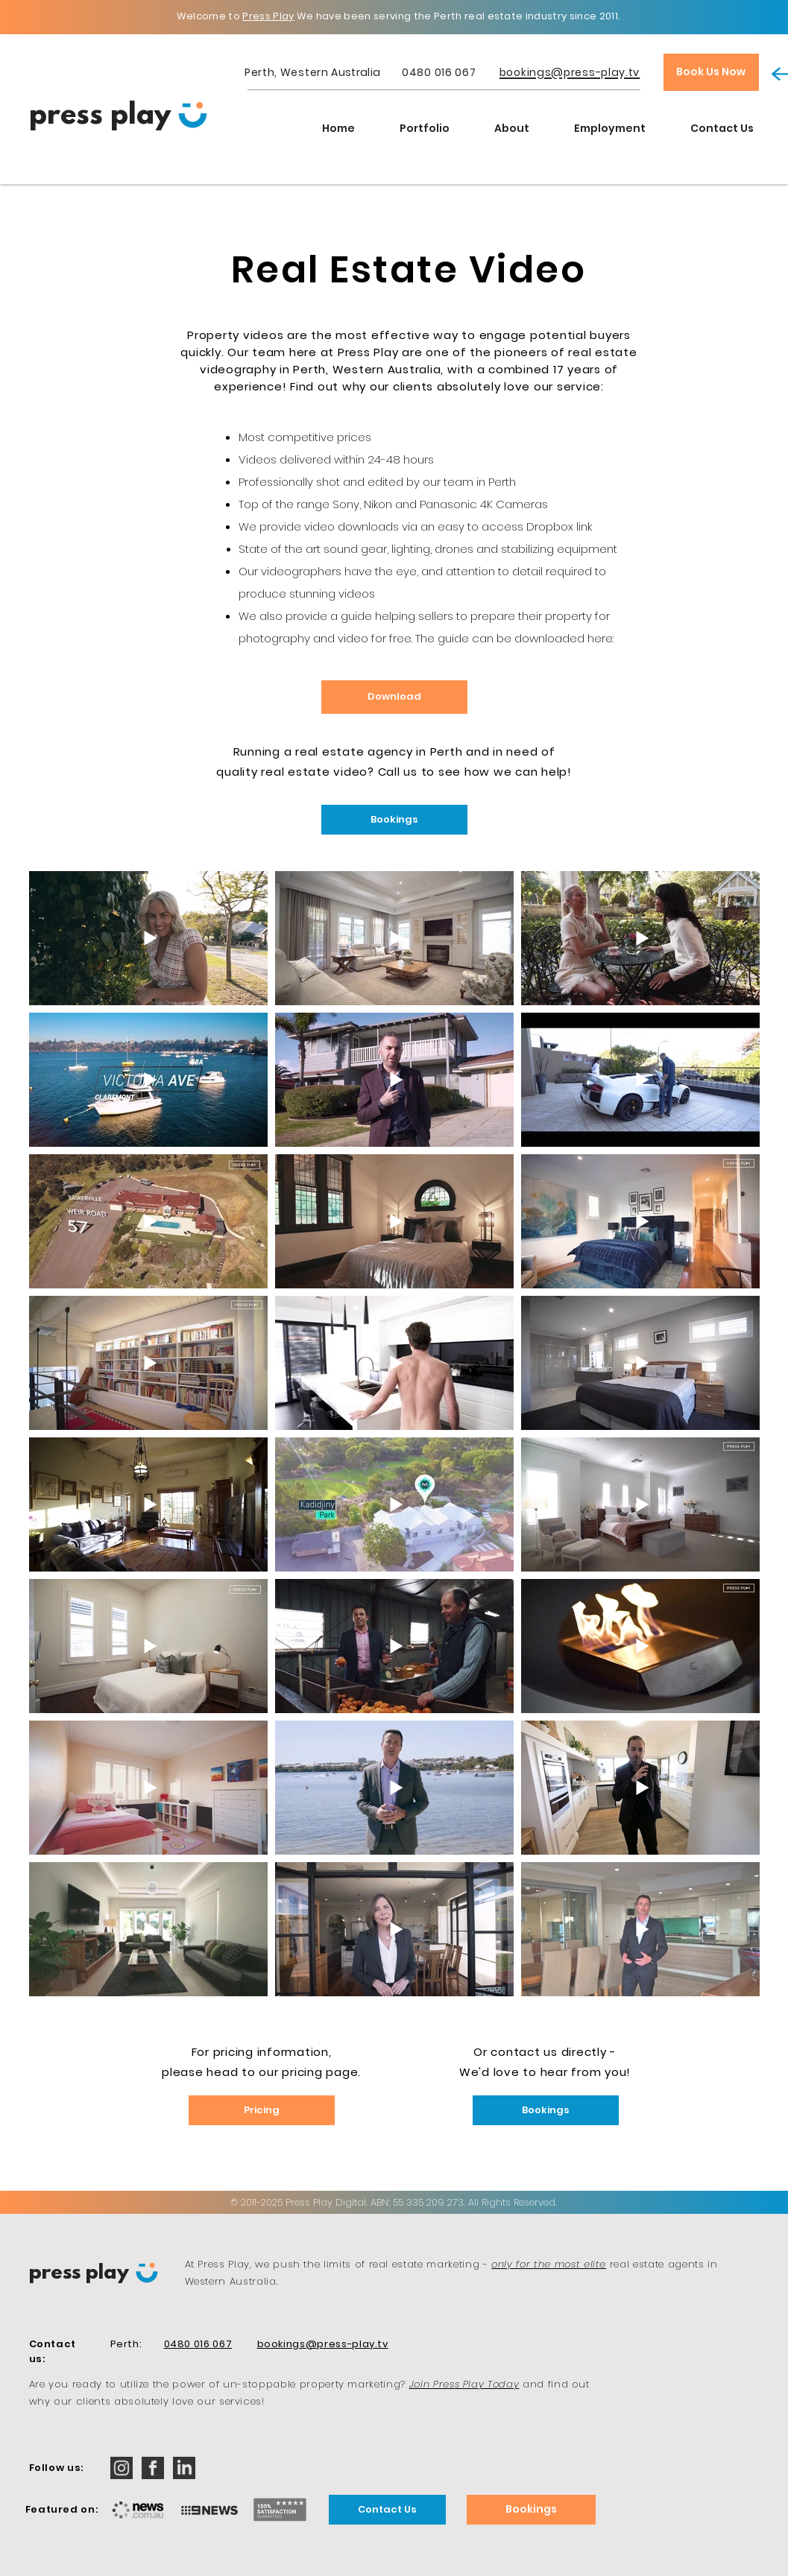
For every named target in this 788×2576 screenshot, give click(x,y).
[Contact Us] (387, 2510)
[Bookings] (394, 820)
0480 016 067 (439, 72)
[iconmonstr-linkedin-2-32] (184, 2468)
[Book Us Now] (711, 72)
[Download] (394, 697)
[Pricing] (262, 2110)
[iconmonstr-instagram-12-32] (121, 2468)
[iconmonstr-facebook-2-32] (153, 2468)
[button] (424, 128)
